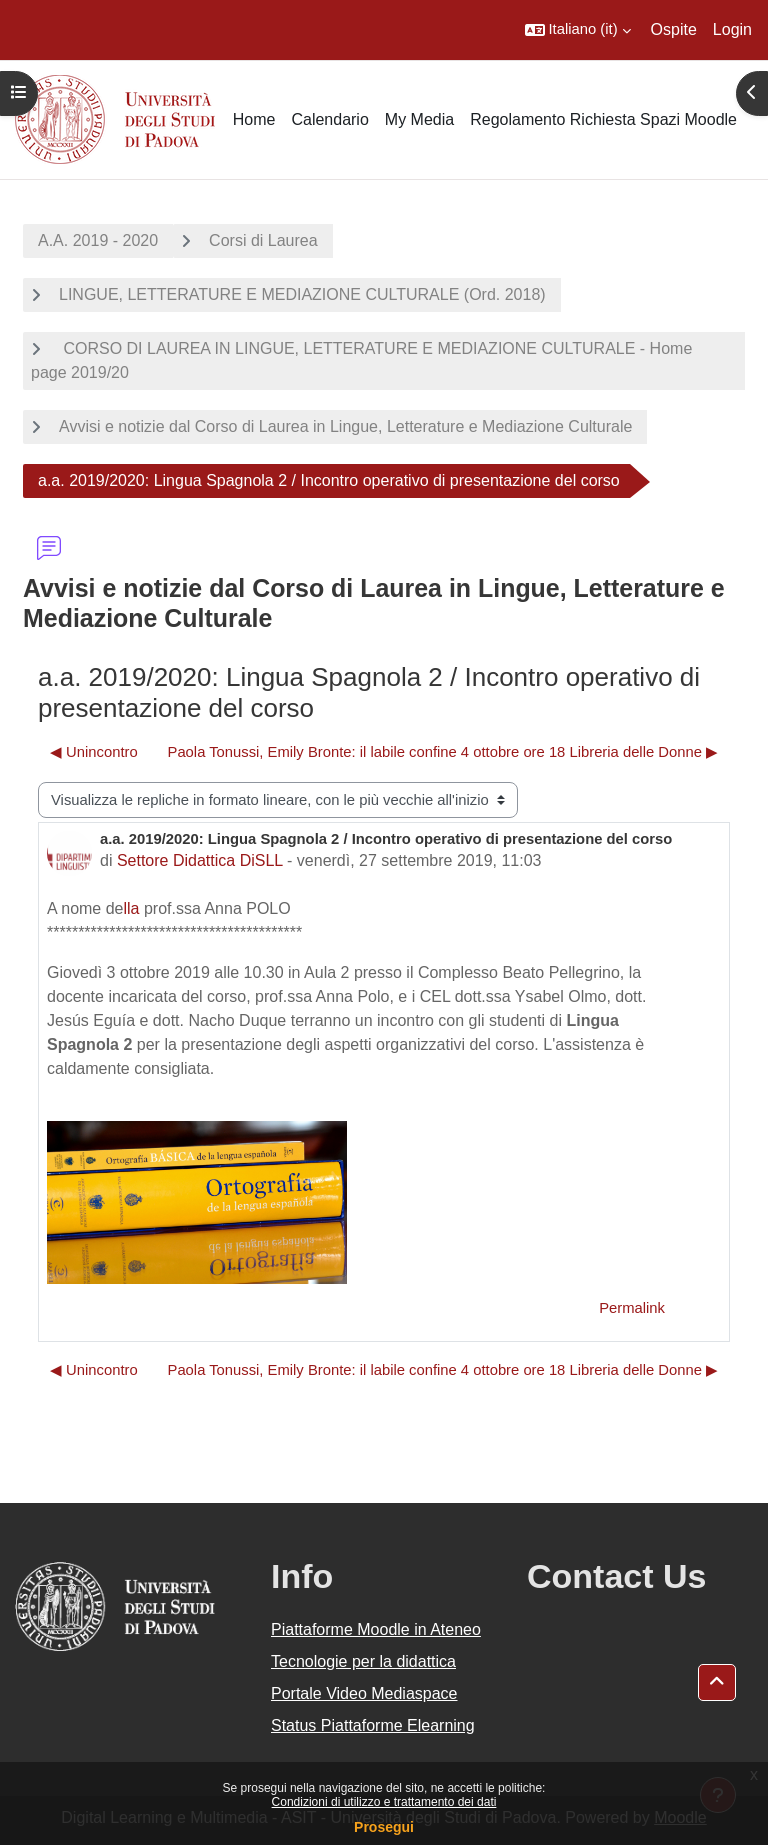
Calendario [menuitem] (329, 119)
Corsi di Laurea (263, 240)
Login (732, 29)
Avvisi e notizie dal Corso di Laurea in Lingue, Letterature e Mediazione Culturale (345, 426)
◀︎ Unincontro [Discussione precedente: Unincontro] (94, 752)
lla (132, 908)
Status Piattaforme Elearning (373, 1725)
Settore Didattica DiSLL (200, 860)
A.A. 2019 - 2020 (98, 240)
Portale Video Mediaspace (364, 1693)
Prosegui (384, 1827)
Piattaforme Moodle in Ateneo (376, 1629)
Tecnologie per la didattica (363, 1661)
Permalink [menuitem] (632, 1308)
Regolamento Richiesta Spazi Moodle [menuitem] (603, 119)
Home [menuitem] (254, 119)
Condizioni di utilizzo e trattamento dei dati (384, 1802)
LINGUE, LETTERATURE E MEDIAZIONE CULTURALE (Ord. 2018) (302, 294)
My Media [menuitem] (419, 119)
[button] (578, 30)
